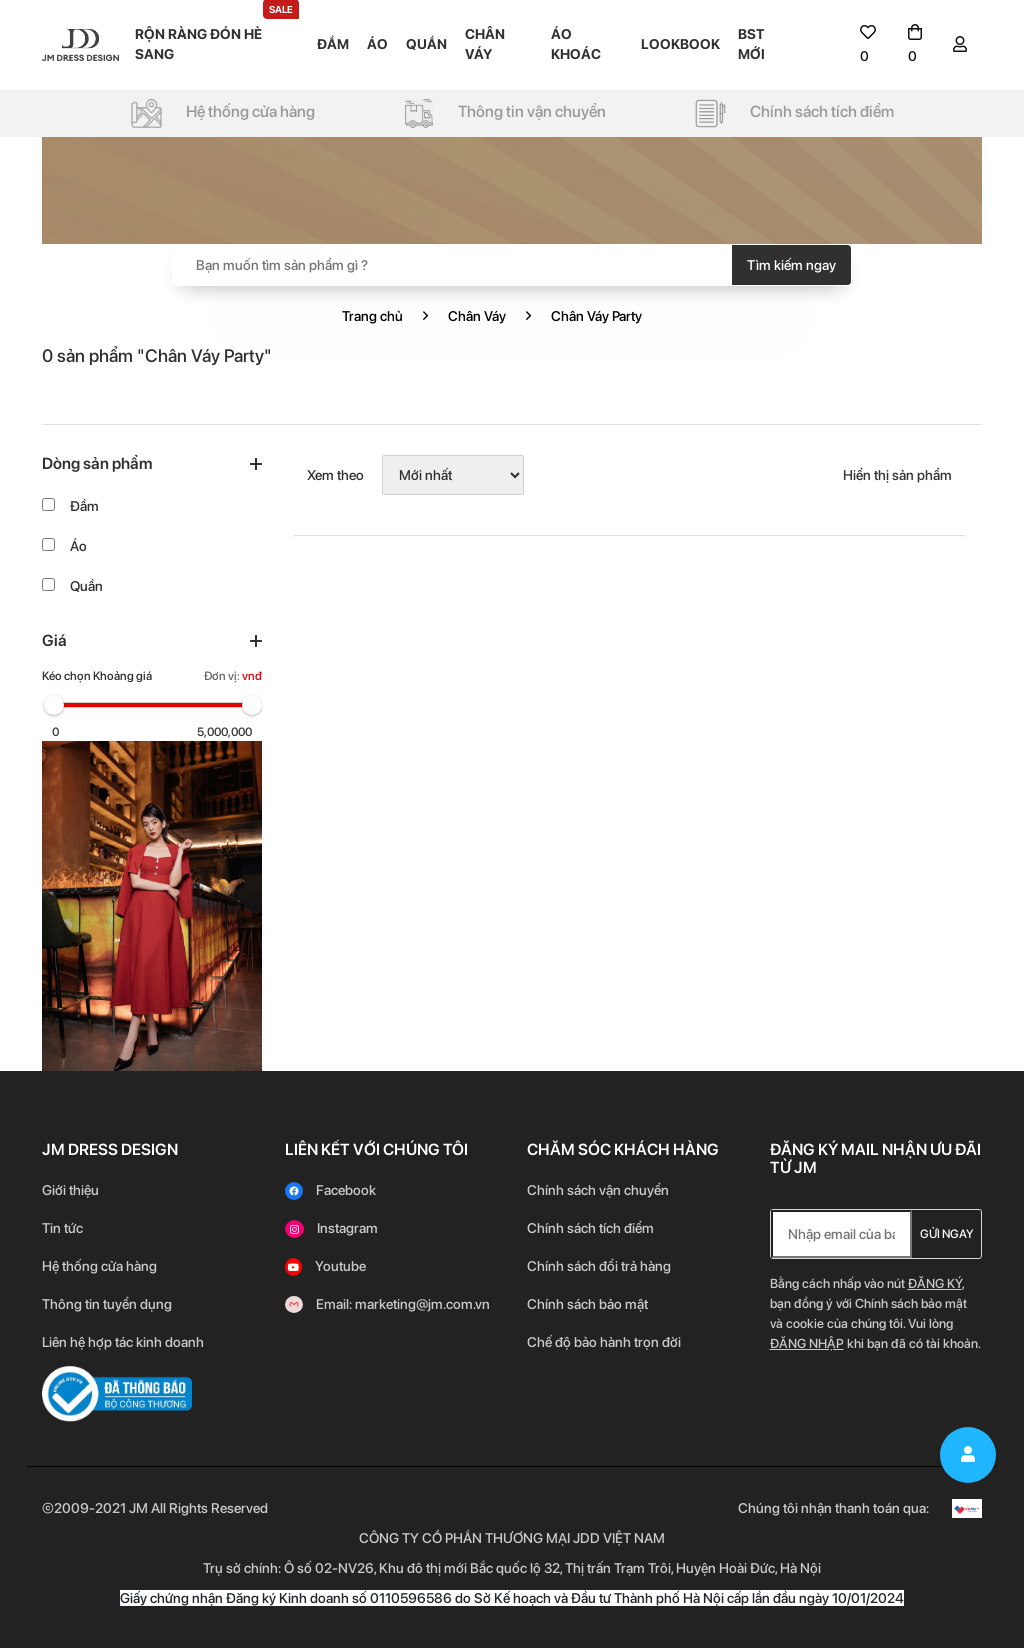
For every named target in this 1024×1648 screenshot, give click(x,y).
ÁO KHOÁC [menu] (576, 44)
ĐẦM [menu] (333, 44)
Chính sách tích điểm (590, 1228)
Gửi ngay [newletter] (947, 1234)
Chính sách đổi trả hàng (599, 1266)
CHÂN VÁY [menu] (485, 44)
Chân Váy (477, 316)
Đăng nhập (807, 1343)
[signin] (960, 44)
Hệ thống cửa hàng (99, 1266)
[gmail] (387, 1304)
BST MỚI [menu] (751, 44)
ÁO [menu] (377, 44)
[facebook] (330, 1190)
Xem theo (335, 475)
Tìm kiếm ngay (791, 265)
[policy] (223, 112)
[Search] (511, 265)
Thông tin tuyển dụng (107, 1304)
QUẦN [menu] (426, 44)
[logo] (80, 44)
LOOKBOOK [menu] (680, 44)
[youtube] (325, 1266)
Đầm (84, 506)
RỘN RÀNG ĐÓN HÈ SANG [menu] (217, 43)
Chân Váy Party (596, 316)
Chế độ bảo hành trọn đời (604, 1342)
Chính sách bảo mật (589, 1304)
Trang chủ (372, 316)
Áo (78, 546)
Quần (86, 586)
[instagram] (331, 1228)
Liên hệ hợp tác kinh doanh (123, 1342)
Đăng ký (935, 1283)
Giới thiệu (70, 1190)
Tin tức (62, 1228)
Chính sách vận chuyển (598, 1190)
